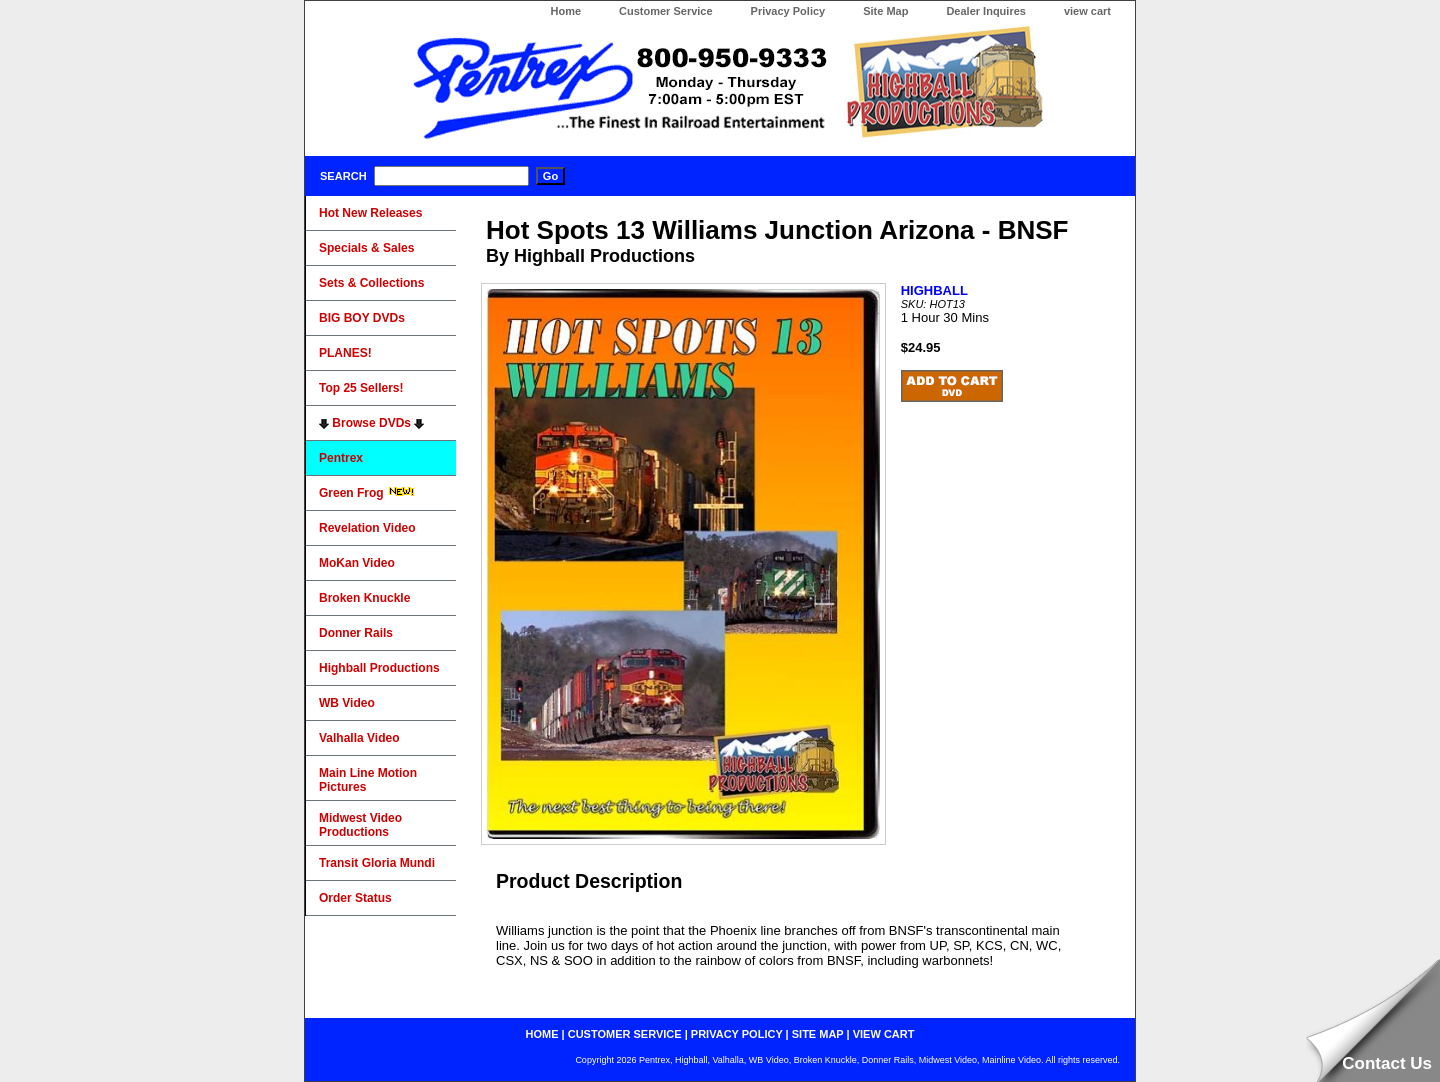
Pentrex (341, 458)
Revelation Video (367, 528)
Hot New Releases (370, 213)
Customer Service (666, 11)
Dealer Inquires (985, 11)
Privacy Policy (788, 11)
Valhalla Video (359, 738)
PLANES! (345, 353)
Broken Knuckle (364, 598)
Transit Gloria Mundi (377, 863)
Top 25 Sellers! (361, 388)
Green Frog (367, 493)
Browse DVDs (371, 423)
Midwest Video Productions (360, 825)
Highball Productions (379, 668)
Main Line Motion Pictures (368, 780)
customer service (625, 1034)
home (542, 1034)
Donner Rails (356, 633)
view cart (1087, 11)
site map (818, 1034)
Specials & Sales (366, 248)
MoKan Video (357, 563)
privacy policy (737, 1034)
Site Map (885, 11)
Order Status (355, 898)
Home (565, 11)
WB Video (347, 703)
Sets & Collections (371, 283)
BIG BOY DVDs (362, 318)
